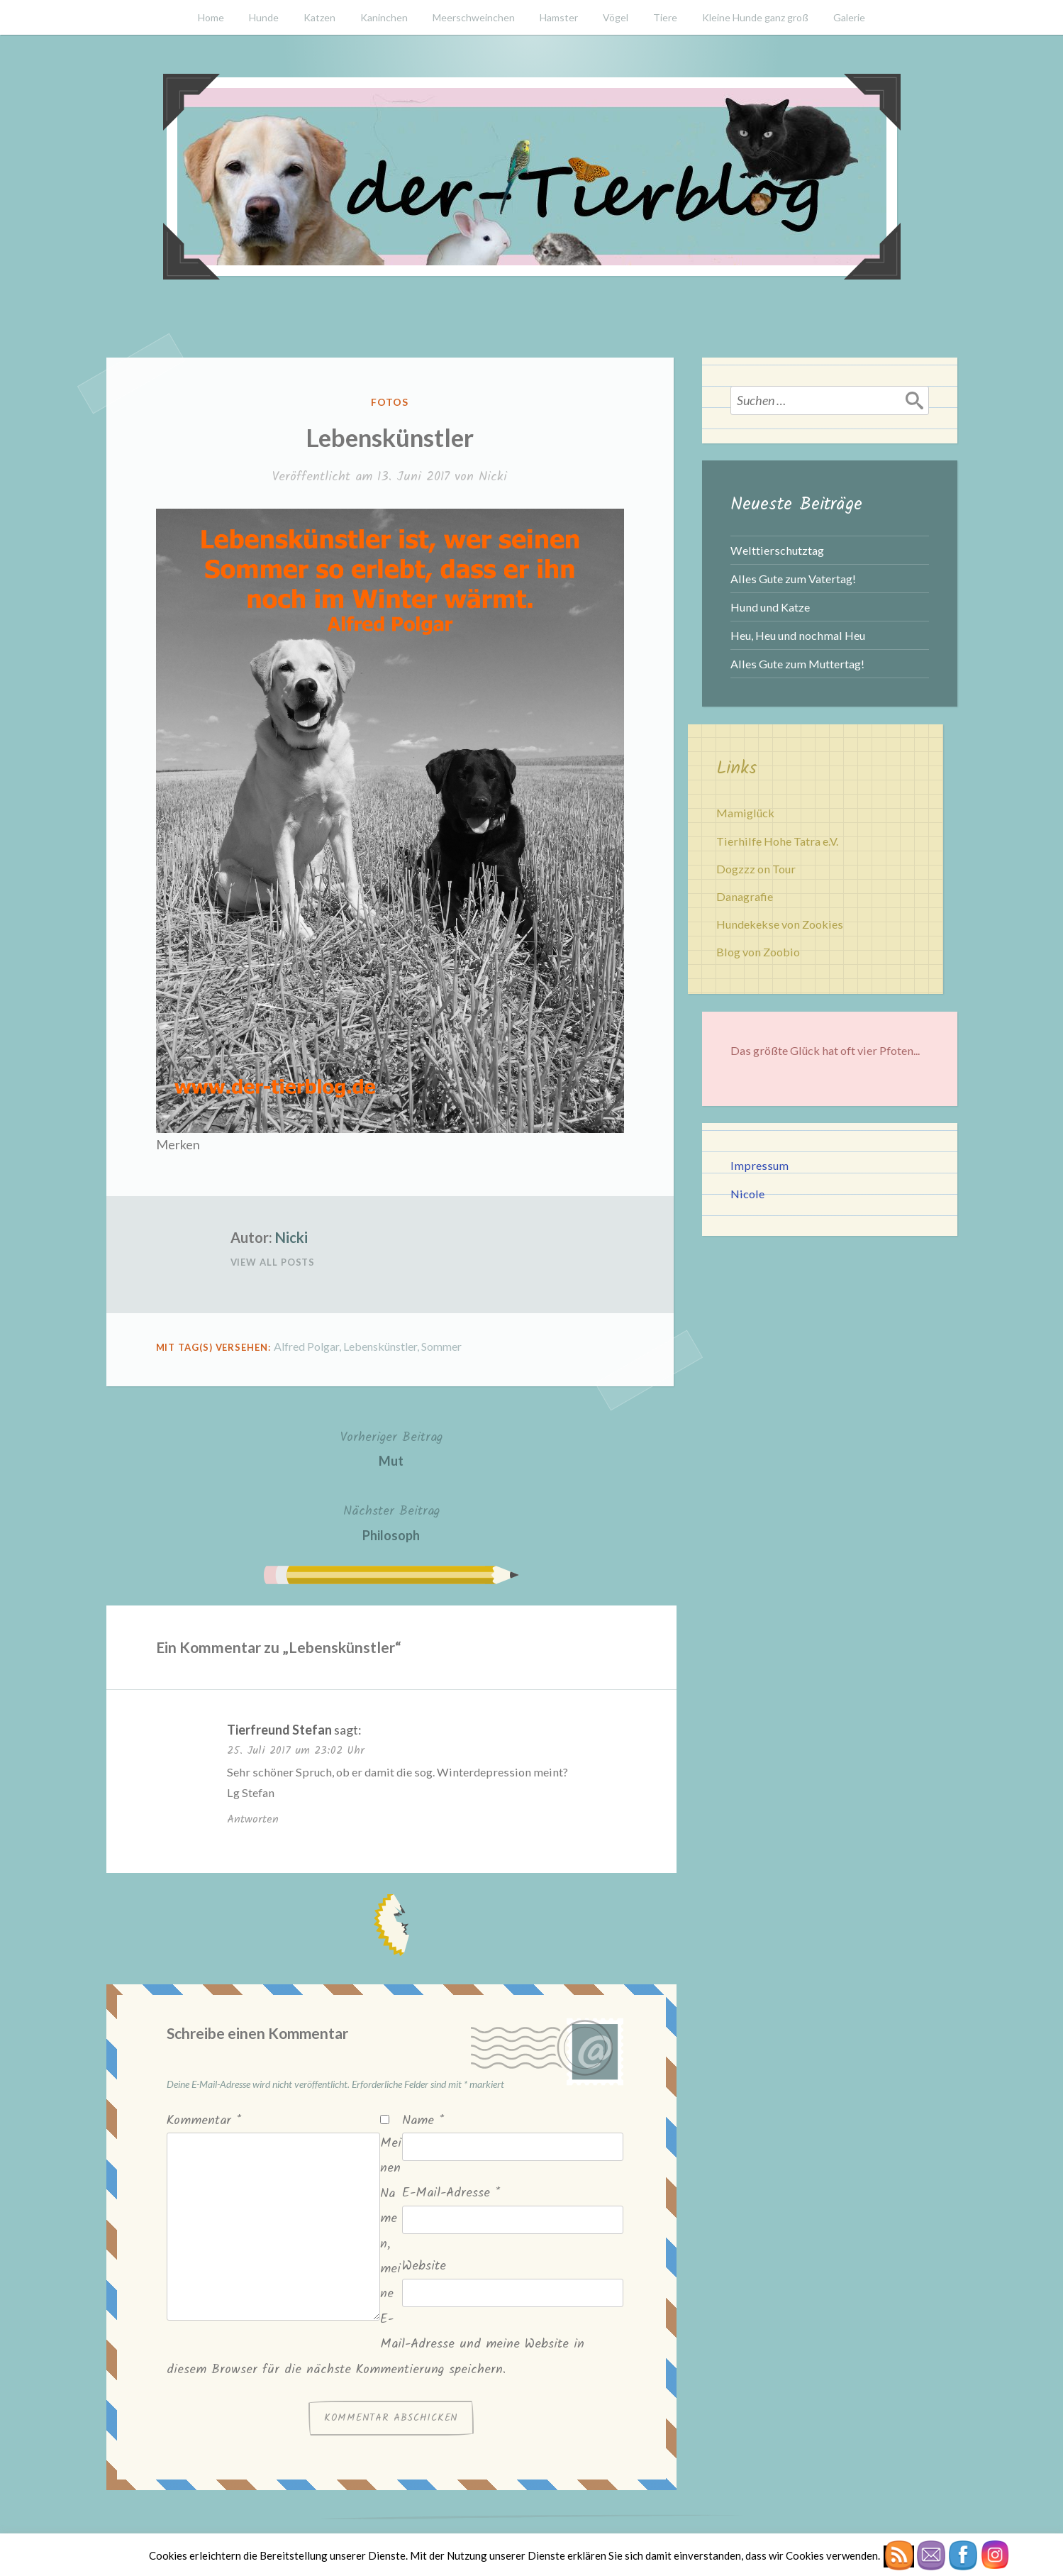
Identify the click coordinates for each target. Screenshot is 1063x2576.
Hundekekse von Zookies (779, 924)
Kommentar (204, 2121)
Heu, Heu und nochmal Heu (797, 635)
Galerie (849, 17)
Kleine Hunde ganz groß (755, 17)
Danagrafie (744, 896)
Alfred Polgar (306, 1346)
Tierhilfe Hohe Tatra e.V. (777, 841)
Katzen (319, 17)
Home (211, 17)
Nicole (747, 1193)
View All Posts (273, 1262)
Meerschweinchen (474, 17)
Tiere (665, 17)
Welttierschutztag (777, 550)
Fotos (389, 402)
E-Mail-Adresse (451, 2193)
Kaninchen (384, 17)
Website (424, 2266)
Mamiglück (745, 812)
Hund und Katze (770, 607)
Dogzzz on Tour (756, 868)
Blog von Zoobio (758, 951)
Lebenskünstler (380, 1346)
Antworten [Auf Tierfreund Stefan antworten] (253, 1819)
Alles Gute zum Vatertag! (793, 578)
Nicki (493, 477)
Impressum (759, 1165)
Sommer (441, 1346)
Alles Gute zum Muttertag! (797, 663)
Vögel (615, 17)
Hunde (264, 17)
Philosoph (391, 1521)
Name (423, 2121)
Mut (391, 1448)
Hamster (559, 17)
